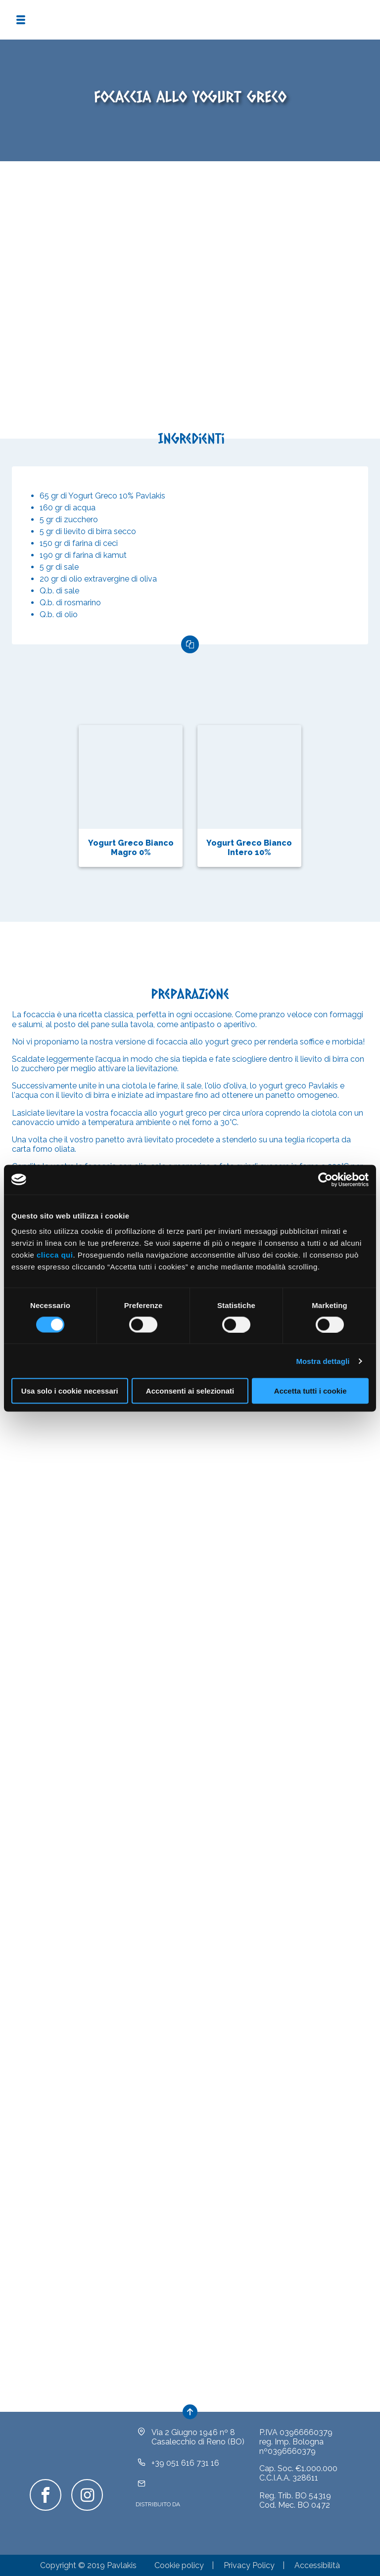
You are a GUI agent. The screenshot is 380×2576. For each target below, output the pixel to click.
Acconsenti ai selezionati (190, 1391)
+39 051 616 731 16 (185, 2463)
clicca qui (55, 1255)
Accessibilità (317, 2565)
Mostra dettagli (322, 1360)
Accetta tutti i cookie (310, 1391)
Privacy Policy (249, 2565)
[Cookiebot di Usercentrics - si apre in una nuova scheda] (325, 1179)
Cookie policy (179, 2565)
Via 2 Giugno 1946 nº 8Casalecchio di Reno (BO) (197, 2437)
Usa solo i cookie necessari (69, 1391)
